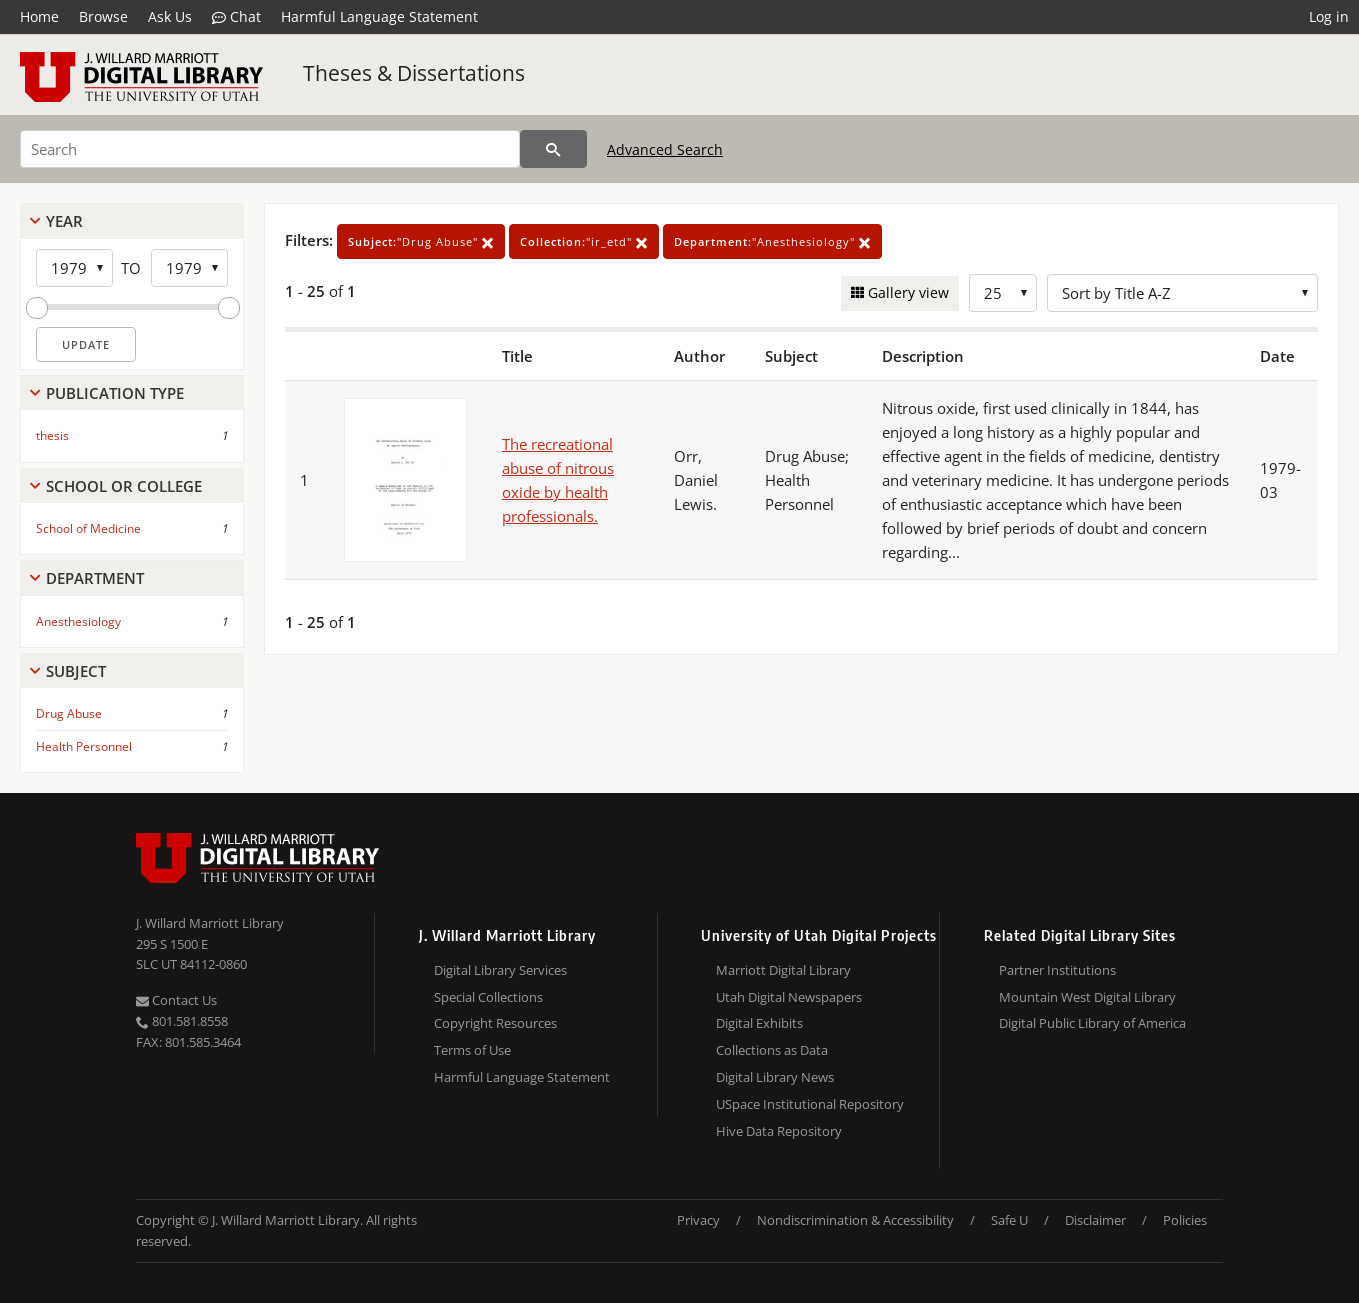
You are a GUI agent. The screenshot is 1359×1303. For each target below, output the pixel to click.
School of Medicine (88, 528)
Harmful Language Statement (379, 16)
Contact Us (176, 1000)
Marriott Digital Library (783, 970)
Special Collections (488, 997)
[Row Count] (1003, 293)
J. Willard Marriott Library (210, 923)
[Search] (270, 149)
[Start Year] (74, 268)
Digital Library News (775, 1077)
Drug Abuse (69, 713)
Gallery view (906, 292)
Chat (236, 17)
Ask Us (170, 16)
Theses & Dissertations (414, 73)
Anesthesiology (78, 621)
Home (39, 16)
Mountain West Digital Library (1087, 997)
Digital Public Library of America (1092, 1023)
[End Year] (189, 268)
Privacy (698, 1220)
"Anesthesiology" (772, 241)
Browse (103, 16)
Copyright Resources (495, 1023)
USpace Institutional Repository (810, 1104)
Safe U (1009, 1220)
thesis (52, 435)
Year (64, 221)
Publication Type (115, 393)
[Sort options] (1182, 293)
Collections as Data (772, 1050)
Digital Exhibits (759, 1023)
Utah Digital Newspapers (789, 997)
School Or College (124, 486)
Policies (1185, 1220)
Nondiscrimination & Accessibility (855, 1220)
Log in (1329, 16)
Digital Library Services (500, 970)
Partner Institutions (1057, 970)
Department (95, 578)
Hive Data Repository (779, 1131)
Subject (76, 671)
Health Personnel (84, 746)
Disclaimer (1095, 1220)
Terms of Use (472, 1050)
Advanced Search (665, 149)
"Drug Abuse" (421, 241)
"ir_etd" (584, 241)
